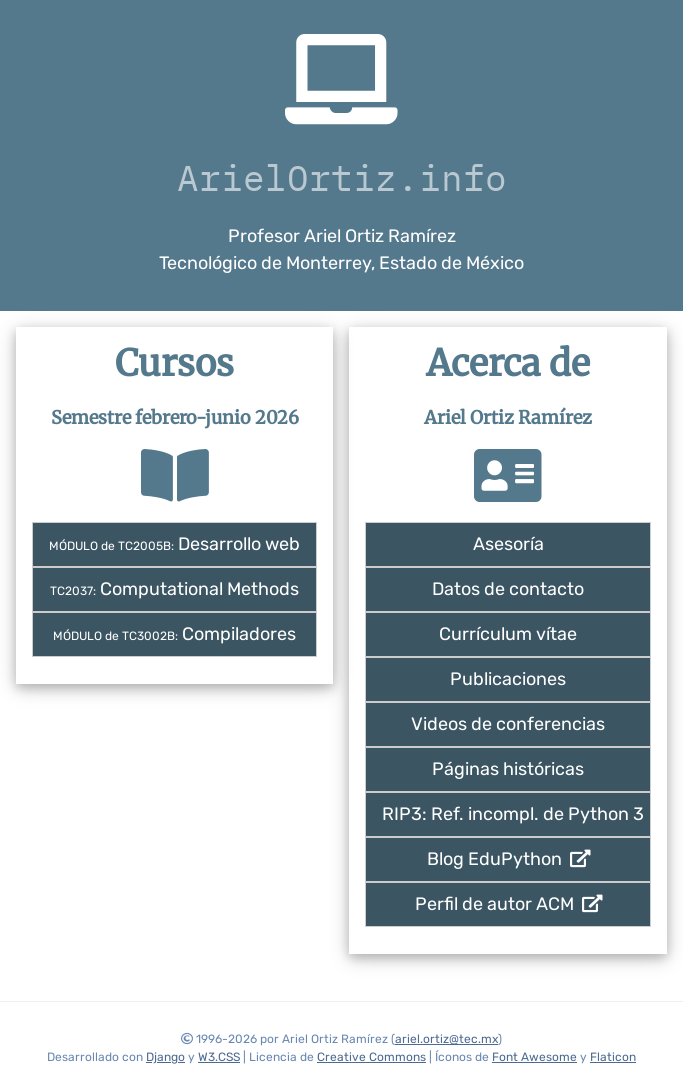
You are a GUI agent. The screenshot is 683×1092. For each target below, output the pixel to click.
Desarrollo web (174, 544)
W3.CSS (219, 1057)
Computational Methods (174, 589)
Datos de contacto (508, 589)
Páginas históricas (508, 769)
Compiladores (174, 634)
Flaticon (613, 1057)
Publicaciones (508, 679)
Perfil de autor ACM (508, 904)
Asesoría (508, 544)
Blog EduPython (508, 859)
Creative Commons (371, 1057)
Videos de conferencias (508, 724)
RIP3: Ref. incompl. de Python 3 (513, 814)
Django (165, 1057)
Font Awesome (534, 1057)
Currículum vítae (508, 634)
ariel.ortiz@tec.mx (446, 1039)
